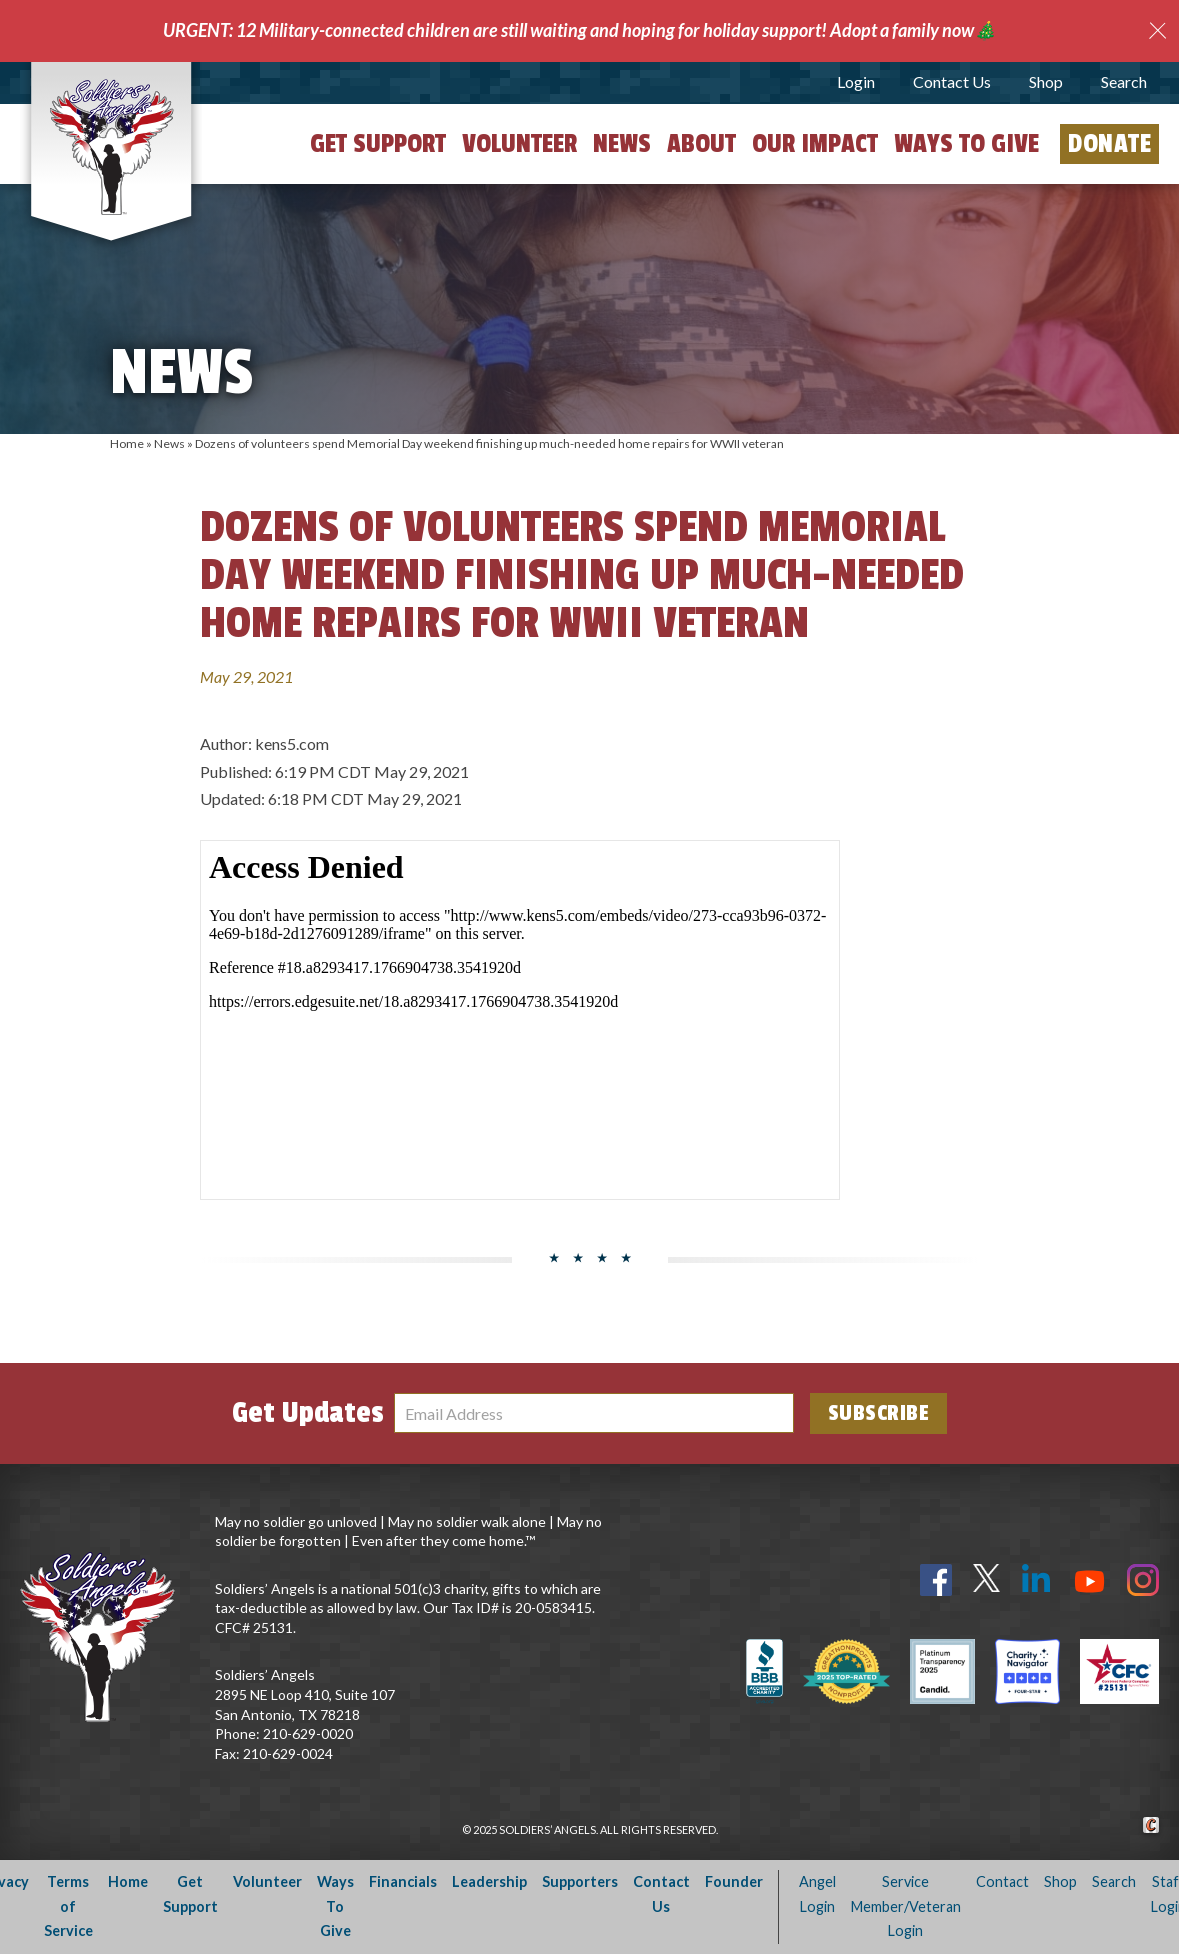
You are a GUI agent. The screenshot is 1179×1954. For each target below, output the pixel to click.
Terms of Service (68, 1906)
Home (127, 443)
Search (1124, 81)
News (622, 144)
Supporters (580, 1881)
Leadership (489, 1881)
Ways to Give (966, 144)
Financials (403, 1881)
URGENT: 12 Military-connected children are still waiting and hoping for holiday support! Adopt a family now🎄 (579, 30)
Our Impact (815, 144)
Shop (1046, 81)
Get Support (378, 144)
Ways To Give (335, 1906)
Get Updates (308, 1413)
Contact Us (952, 81)
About (701, 144)
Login (856, 81)
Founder (734, 1881)
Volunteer (519, 144)
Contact (1002, 1881)
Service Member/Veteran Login (906, 1906)
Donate (1109, 144)
